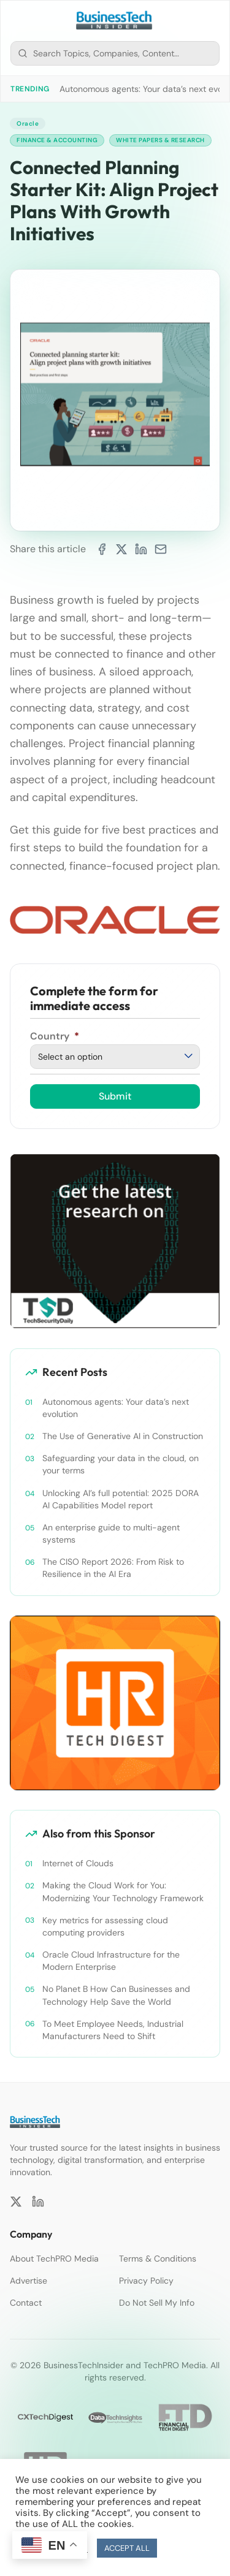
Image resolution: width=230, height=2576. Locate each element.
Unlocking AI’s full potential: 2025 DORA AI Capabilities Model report (120, 1499)
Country (54, 1036)
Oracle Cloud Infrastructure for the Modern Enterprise (111, 1960)
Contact (26, 2302)
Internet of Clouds (77, 1863)
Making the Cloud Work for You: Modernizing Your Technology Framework (123, 1891)
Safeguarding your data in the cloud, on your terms (120, 1464)
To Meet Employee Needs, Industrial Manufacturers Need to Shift (112, 2030)
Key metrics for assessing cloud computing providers (105, 1926)
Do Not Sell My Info (156, 2302)
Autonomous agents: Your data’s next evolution (115, 1407)
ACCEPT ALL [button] (127, 2548)
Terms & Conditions (157, 2258)
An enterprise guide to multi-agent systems (111, 1533)
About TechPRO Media (54, 2258)
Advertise (28, 2280)
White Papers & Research (160, 140)
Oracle (28, 123)
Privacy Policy (146, 2280)
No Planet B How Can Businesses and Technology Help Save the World (116, 1995)
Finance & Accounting (57, 140)
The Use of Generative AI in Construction (122, 1436)
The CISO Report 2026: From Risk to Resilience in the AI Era (113, 1567)
